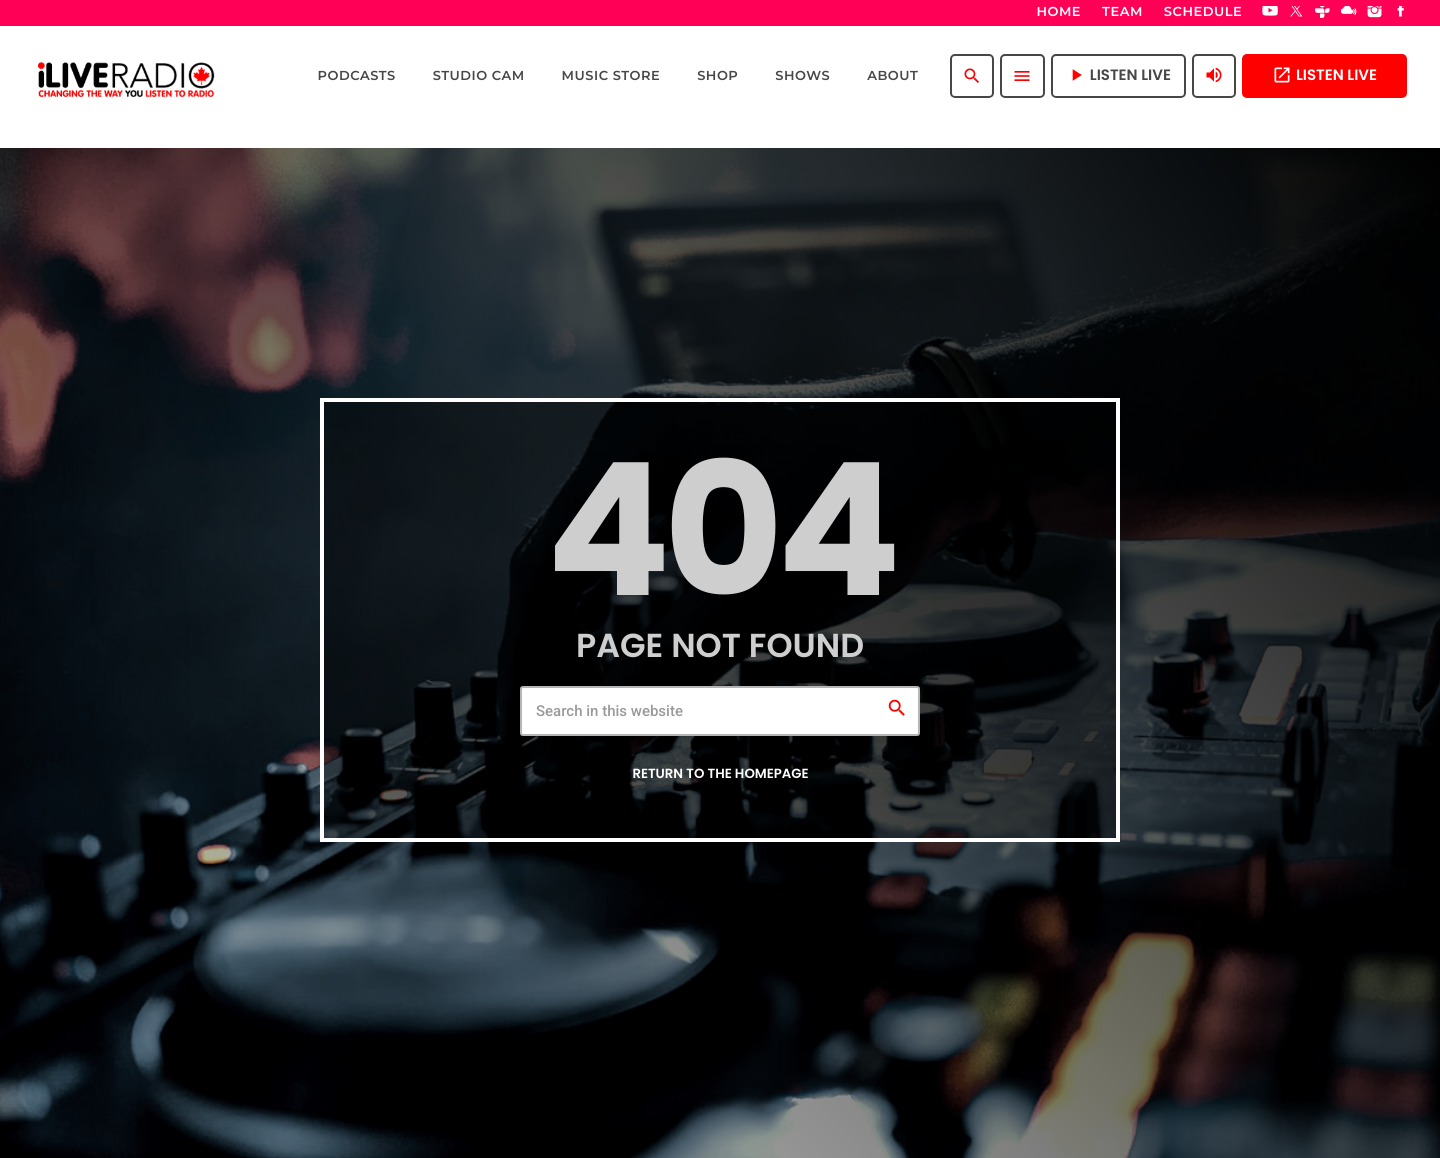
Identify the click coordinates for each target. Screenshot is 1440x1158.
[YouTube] (1270, 13)
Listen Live (1324, 75)
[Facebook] (1401, 13)
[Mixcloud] (1349, 13)
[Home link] (126, 76)
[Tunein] (1323, 13)
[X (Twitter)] (1296, 13)
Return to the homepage (720, 773)
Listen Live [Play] (1118, 75)
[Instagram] (1375, 13)
